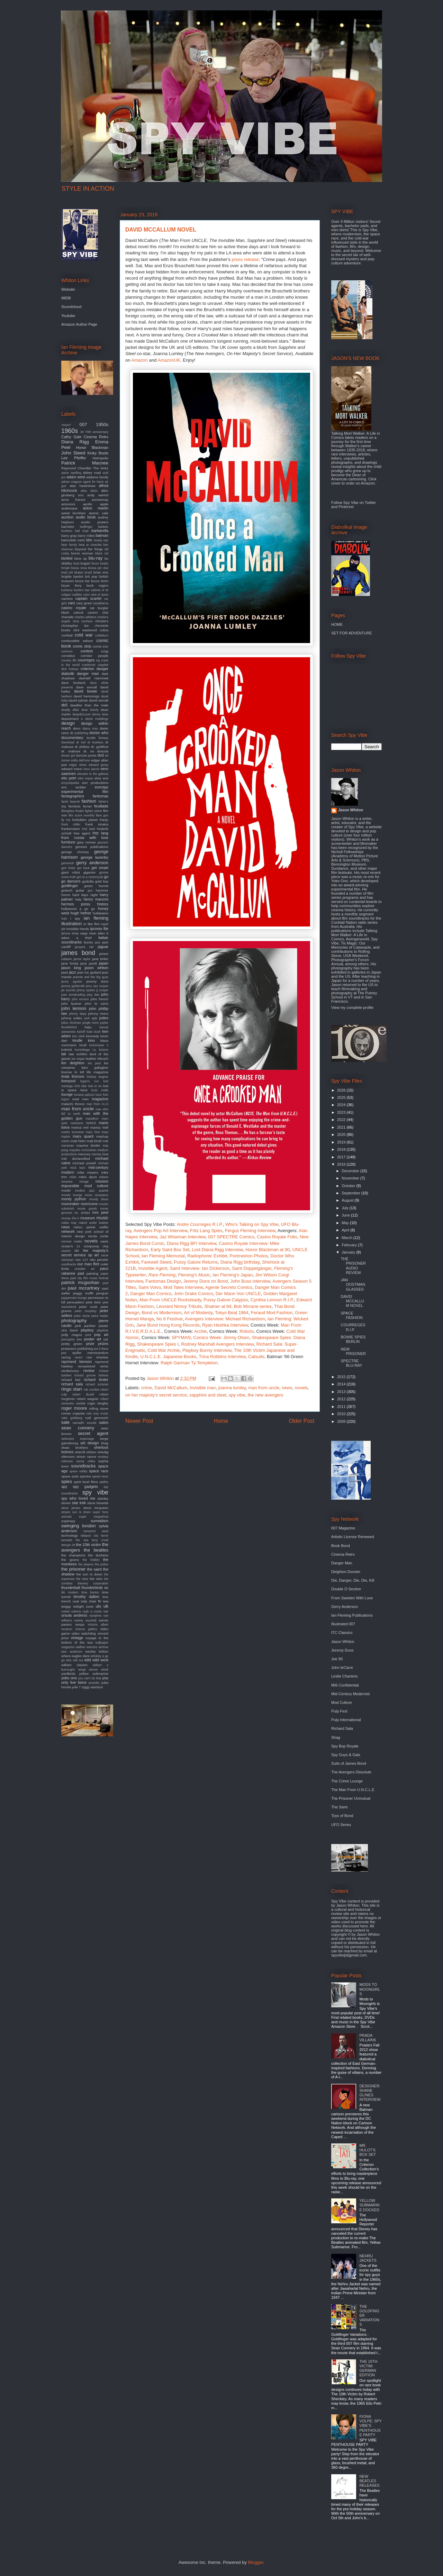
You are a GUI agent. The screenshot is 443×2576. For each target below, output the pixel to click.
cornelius (68, 656)
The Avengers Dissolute (351, 1772)
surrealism (99, 1521)
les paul (94, 1063)
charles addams (85, 617)
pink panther (85, 1326)
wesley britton (96, 1651)
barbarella (99, 530)
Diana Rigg (75, 441)
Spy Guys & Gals (345, 1755)
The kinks (100, 468)
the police (101, 1564)
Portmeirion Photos (248, 1255)
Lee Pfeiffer (73, 458)
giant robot (70, 872)
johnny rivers (98, 1013)
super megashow (93, 1516)
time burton (90, 1592)
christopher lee (75, 625)
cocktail (67, 635)
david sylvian (78, 700)
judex (103, 1018)
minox (103, 1177)
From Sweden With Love (352, 1598)
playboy (87, 1330)
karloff (81, 1031)
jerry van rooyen (97, 986)
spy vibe (237, 1395)
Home (221, 1421)
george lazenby (94, 857)
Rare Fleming (161, 1274)
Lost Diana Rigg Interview (217, 1249)
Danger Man (341, 1563)
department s (72, 719)
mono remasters (96, 1195)
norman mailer (71, 1241)
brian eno (100, 572)
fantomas (100, 796)
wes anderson (71, 1651)
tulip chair (89, 1601)
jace (97, 942)
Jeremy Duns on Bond (205, 1281)
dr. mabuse (70, 751)
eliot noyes (85, 778)
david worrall (99, 700)
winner (93, 1669)
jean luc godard (89, 972)
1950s (102, 424)
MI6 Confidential (345, 1685)
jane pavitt (88, 963)
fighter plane (93, 811)
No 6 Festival (169, 1318)
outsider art (84, 1269)
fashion (88, 801)
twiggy (66, 1606)
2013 (342, 1392)
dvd (101, 755)
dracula (102, 751)
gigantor (89, 872)
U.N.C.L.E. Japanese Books (168, 1356)
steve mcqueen (95, 1508)
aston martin (95, 508)
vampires (95, 1615)
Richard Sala (342, 1728)
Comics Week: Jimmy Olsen (221, 1337)
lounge (67, 1094)
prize (90, 1343)
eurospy (101, 787)
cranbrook (89, 665)
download (67, 742)
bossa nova (79, 568)
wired (104, 1669)
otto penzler (99, 1260)
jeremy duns (97, 981)
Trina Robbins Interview (222, 1356)
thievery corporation (93, 1583)
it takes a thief (84, 935)
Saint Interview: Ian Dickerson (199, 1268)
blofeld (66, 558)
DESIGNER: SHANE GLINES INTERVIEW (369, 2093)
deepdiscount (81, 714)
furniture (68, 842)
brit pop (91, 576)
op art (93, 1255)
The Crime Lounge (347, 1781)
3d (82, 432)
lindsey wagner (97, 1076)
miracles (67, 1181)
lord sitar (80, 1086)
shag (104, 1443)
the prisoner (73, 1569)
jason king (71, 968)
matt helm (78, 1141)
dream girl (68, 755)
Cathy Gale (71, 437)
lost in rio (95, 1086)
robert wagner (87, 1399)
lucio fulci (102, 1094)
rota (88, 1413)
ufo (98, 1606)
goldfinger (69, 886)
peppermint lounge (74, 1298)
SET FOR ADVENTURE (351, 633)
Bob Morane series (253, 1306)
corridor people (94, 656)
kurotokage (82, 1049)
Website (68, 289)
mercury (84, 1154)
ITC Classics (342, 1632)
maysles (74, 1150)
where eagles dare (75, 1656)
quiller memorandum (90, 1353)
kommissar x (98, 1045)
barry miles (86, 535)
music (102, 1217)
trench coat (70, 1601)
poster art (92, 1339)
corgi (104, 651)
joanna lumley (232, 1387)
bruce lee (82, 581)
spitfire (103, 1482)
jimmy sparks (86, 990)
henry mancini (95, 899)
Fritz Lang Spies (206, 1230)
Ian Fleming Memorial (163, 1255)
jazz (72, 972)
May (346, 1223)
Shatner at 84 (217, 1306)
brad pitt (67, 572)
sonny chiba (85, 1461)
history (102, 904)
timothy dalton (86, 1596)
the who (96, 1579)
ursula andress (74, 1615)
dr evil (80, 742)
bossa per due (98, 568)
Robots (246, 1331)
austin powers (94, 522)
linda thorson (72, 1076)
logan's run (89, 1081)
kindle (77, 1040)
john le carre (96, 1003)
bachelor (67, 526)
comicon (67, 651)
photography (74, 1320)
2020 (342, 1134)
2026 (342, 1090)
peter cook (88, 1307)
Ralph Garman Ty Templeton (189, 1362)
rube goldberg (71, 1418)
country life (68, 660)
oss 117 (81, 1260)
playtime (102, 1330)
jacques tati (84, 947)
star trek (79, 1503)
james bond (78, 952)
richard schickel (96, 1384)
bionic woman (82, 553)
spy (64, 1486)
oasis (104, 1241)
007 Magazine (343, 1528)
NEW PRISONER (353, 1351)
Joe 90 (337, 1659)
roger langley (98, 1403)
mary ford (93, 1132)
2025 (342, 1097)
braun (78, 572)
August (348, 1200)
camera (67, 598)
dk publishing (79, 733)
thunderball (70, 1587)
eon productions (95, 783)
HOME (337, 624)
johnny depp (77, 1013)
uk (105, 1606)
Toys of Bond (342, 1816)
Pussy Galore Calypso (226, 1299)
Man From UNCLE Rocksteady (170, 1299)
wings (82, 1669)
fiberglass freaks (72, 811)
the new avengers (265, 1395)
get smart (99, 868)
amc (81, 495)
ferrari (87, 806)
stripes (65, 1512)
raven (78, 1357)
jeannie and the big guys (90, 977)
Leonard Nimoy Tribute (179, 1306)
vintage (77, 1638)
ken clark (78, 1036)
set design (89, 1443)
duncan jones (86, 755)
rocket (80, 1403)
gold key (101, 881)
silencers (68, 1456)
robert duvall (83, 1394)
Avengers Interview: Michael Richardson (225, 1318)
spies (66, 1481)
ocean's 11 (70, 1246)
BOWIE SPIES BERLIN (353, 1339)
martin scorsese (72, 1132)
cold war (84, 635)
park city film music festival (89, 1278)
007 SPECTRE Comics (231, 1236)
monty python (73, 1199)
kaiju (87, 1027)
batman (102, 535)
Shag (335, 1737)
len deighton (72, 1063)
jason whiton (96, 968)
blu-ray (95, 558)
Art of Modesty (198, 1312)
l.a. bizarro (100, 1049)
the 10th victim (88, 1545)
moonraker (70, 1204)
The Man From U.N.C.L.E (352, 1790)
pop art (101, 1334)
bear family (69, 544)
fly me (65, 820)
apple (104, 504)
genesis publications (91, 847)
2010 (342, 1414)
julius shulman (71, 1022)
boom (95, 563)
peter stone (82, 1316)
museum (87, 1218)
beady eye (101, 540)
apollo (87, 504)
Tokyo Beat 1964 (231, 1312)
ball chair (82, 531)
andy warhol (97, 495)
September (351, 1193)
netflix (103, 1227)
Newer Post (139, 1421)
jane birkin (100, 959)
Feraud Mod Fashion (271, 1312)
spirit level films (86, 1482)
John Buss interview (250, 1281)
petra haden (99, 1316)
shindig (103, 1452)
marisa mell (99, 1127)
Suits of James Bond (348, 1763)
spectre (85, 1476)
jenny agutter (71, 981)
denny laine (100, 714)
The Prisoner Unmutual (350, 1798)
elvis (97, 778)
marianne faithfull (83, 1123)
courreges (86, 660)
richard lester (96, 1379)
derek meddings (96, 719)
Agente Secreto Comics (229, 1287)
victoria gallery (86, 1629)
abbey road (92, 472)
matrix (65, 1141)
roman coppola (72, 1413)
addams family (97, 477)
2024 (342, 1105)
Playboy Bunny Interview (207, 1350)
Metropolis (100, 458)
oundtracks (68, 1264)
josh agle (90, 1018)
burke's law (81, 590)
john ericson (80, 999)
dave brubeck (73, 683)
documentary (72, 737)
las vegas (78, 1058)
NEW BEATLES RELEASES (369, 2480)
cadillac (77, 594)
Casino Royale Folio (277, 1236)
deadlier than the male (89, 705)
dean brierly (90, 710)
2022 (342, 1120)
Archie (200, 1331)
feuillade (101, 806)
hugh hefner (81, 913)
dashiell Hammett (93, 678)
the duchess (98, 1555)
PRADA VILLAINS (367, 2037)
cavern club (98, 612)
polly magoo (71, 1335)
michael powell (84, 1163)
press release (245, 259)
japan (103, 963)
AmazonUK (168, 360)
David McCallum (171, 1387)
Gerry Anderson (344, 1607)
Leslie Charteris (344, 1676)
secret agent (93, 1433)
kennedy (92, 1036)
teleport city (89, 1535)
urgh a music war (95, 1611)
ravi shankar (97, 1357)
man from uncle (263, 1387)
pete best (93, 1302)
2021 (342, 1127)
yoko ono (69, 1678)
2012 (342, 1399)
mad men (80, 1099)
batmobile (68, 540)
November (351, 1178)
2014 (342, 1384)
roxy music (100, 1413)
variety (78, 1620)
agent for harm (93, 481)
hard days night (85, 895)
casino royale (73, 608)
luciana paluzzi (84, 1094)
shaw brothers (74, 1447)
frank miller (70, 824)
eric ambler (73, 787)
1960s (69, 430)
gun (90, 890)
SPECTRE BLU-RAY (351, 1363)
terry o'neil (100, 1540)
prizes (103, 1343)
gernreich (67, 863)
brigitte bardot (72, 576)
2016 (342, 1164)
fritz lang (100, 833)
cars (71, 603)
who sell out (74, 1660)
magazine (100, 1099)
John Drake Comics (193, 1293)
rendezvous (70, 1371)
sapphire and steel (207, 1395)
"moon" (66, 425)
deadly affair (70, 710)
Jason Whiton (350, 810)
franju (104, 820)
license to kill (72, 1072)
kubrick (66, 1049)
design (68, 723)
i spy (75, 918)
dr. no (88, 751)
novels (301, 1387)
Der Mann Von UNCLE (238, 1293)
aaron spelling (71, 472)
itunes (88, 942)
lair (63, 1054)
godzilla (88, 881)
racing (66, 1357)
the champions (73, 1555)
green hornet (96, 886)
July (346, 1208)
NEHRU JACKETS (368, 2258)
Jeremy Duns (342, 1650)
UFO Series (341, 1825)
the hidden (91, 1560)
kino (91, 1040)
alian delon (89, 490)
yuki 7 (76, 1687)
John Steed (73, 452)
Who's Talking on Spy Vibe (251, 1224)
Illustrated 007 (343, 1624)
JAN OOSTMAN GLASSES (353, 1284)
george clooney (75, 852)
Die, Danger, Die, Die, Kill (352, 1580)
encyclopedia (70, 783)
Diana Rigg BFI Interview (191, 1243)
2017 (342, 1157)
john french (99, 999)
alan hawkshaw (83, 486)
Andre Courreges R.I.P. (200, 1224)
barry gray (69, 535)
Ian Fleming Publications (352, 1615)
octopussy (91, 1246)
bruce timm (99, 581)
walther (80, 1647)
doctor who (98, 733)
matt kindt (94, 1141)
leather (91, 1058)
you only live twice (84, 1680)
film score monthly (81, 815)
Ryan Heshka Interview (225, 1325)
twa (105, 1601)
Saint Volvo (149, 1287)
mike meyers (87, 1172)
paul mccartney (84, 1288)
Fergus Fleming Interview (250, 1230)
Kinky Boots (97, 453)
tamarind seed (96, 1531)
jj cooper (102, 990)
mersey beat (99, 1154)
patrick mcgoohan (80, 1282)
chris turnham (83, 621)
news (287, 1387)
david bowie (85, 691)
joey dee (93, 994)
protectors (68, 1348)
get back (83, 868)
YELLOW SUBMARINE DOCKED (369, 2205)
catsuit (78, 612)
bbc (89, 540)
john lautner (71, 1003)
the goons (70, 1560)
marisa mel (80, 1127)
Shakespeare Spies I (158, 1344)
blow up (80, 558)
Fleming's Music (194, 1274)
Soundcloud (71, 307)
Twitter (370, 502)
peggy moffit (83, 1293)
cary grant (84, 603)
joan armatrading (73, 994)
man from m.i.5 (97, 1104)
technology (69, 1535)
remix (104, 1366)
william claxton (74, 1665)
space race (98, 1471)
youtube (94, 1682)
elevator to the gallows (92, 774)
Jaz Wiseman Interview (183, 1236)
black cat (101, 553)
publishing (85, 1348)
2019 (342, 1142)
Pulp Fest (339, 1711)
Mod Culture (341, 1702)
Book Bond (340, 1546)
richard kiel (70, 1380)
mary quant (83, 1136)
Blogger (255, 2562)
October (349, 1186)
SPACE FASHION (351, 1315)
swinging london (78, 1525)
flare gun (102, 815)
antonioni (68, 504)
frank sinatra (96, 824)
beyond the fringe (89, 549)
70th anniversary (96, 432)
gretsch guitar (72, 890)
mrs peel (100, 1212)
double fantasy (97, 738)
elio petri (68, 778)
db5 (64, 705)
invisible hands (77, 929)
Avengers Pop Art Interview (161, 1230)
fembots (75, 806)
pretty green (71, 1344)
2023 (342, 1112)
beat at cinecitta (90, 544)
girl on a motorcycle (89, 877)
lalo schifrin (78, 1054)
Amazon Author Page (79, 324)
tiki (106, 1588)
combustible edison (77, 641)
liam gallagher (95, 1067)
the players (85, 1564)
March (347, 1238)
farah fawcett (70, 801)
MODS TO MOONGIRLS (369, 1989)
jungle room (90, 1022)
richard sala (72, 1384)
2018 (342, 1149)
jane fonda (69, 963)
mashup (102, 1136)
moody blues (98, 1199)
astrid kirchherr (73, 513)
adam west (75, 477)
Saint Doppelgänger (251, 1268)
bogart (85, 563)
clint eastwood (85, 630)
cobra (104, 630)
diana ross (90, 728)
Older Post (301, 1421)
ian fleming (96, 918)
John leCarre (342, 1667)
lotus (84, 1090)
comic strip (82, 646)
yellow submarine (93, 1673)
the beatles (96, 1550)
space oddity (79, 1471)
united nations (71, 1611)
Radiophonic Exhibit (207, 1255)
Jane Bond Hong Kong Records (168, 1325)
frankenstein (70, 829)
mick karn (77, 1167)
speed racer (100, 1476)
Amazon (139, 360)
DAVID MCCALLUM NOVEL (352, 1301)
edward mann (71, 769)
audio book (86, 517)
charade (67, 617)
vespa (79, 1624)
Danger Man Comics (150, 1293)
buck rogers (97, 585)
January (349, 1252)
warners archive (97, 1647)
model (66, 1190)
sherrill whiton (85, 1452)
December (351, 1171)
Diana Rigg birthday (240, 1262)
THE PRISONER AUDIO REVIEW (353, 1266)
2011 (342, 1406)
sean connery (77, 1427)
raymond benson (76, 1361)
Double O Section (346, 1589)
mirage (84, 1181)
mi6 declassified (75, 1158)
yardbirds (68, 1673)
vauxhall (90, 1620)
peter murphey (86, 1311)
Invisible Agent (153, 1268)
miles (72, 1177)
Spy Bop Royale (345, 1746)
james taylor (81, 959)
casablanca (100, 603)
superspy (68, 1521)
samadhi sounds (85, 1423)
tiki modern (69, 1592)
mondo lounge (71, 1195)
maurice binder (88, 1145)
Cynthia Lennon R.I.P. (272, 1299)
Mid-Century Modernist (350, 1694)
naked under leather (93, 1222)
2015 (342, 1377)
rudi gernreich (96, 1418)
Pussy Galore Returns (196, 1262)
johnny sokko (71, 1018)
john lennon (73, 1008)
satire (103, 1422)
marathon (91, 1118)
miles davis (88, 1177)
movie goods (87, 1208)
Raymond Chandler (76, 468)
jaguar (103, 946)
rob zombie (91, 1389)
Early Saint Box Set (170, 1249)
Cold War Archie (163, 1350)
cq (98, 660)
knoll (82, 1045)
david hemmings (86, 696)
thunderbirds (92, 1587)
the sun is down (89, 1574)
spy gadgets (85, 1486)
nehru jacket (85, 1227)
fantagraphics (72, 796)
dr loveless (95, 742)
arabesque (69, 508)
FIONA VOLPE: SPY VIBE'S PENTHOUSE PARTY (370, 2425)
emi (105, 778)
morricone (89, 1204)
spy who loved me (78, 1498)
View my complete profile (352, 1007)
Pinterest (345, 507)
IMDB (66, 298)
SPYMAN (181, 1337)
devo (76, 728)
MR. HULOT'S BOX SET (367, 2150)
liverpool (68, 1081)
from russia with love (84, 837)
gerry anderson (92, 862)
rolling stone (98, 1408)
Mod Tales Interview (183, 1287)
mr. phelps (82, 1212)
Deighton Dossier (345, 1572)
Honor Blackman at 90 (267, 1249)
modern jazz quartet (91, 1190)
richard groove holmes (91, 1375)
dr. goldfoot (99, 747)
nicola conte (98, 1236)
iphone (65, 933)
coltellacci (101, 635)
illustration (71, 923)
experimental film (84, 791)
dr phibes (82, 747)
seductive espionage (77, 1438)
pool (88, 1335)
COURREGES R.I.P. (353, 1327)
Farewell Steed (156, 1262)
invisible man (203, 1387)
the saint (94, 1569)
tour (105, 1597)
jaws (64, 972)
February (350, 1245)
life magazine (97, 1072)
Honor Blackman (92, 447)
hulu (64, 918)
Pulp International (346, 1720)
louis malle (99, 1090)
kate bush (94, 1031)
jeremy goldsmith (72, 986)
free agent (82, 833)
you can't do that (89, 1678)
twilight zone (83, 1606)
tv (99, 1601)
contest (87, 651)
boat (76, 563)
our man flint (88, 1264)
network (68, 1231)
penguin (102, 1293)
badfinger (86, 526)
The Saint (339, 1807)
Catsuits (256, 1356)
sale (65, 1422)
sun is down (81, 1512)
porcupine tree (71, 1339)
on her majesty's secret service (156, 1395)
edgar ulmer (78, 765)
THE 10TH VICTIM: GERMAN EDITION (368, 2368)
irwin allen (97, 933)
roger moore (74, 1408)
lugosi (65, 1099)
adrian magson (71, 481)
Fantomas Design (163, 1281)
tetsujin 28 (68, 1545)
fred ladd (88, 829)
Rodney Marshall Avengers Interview (217, 1344)
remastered (86, 1366)
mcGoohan (88, 1150)
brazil (88, 572)
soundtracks (83, 1465)
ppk (105, 1339)
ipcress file (99, 929)
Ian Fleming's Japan (233, 1274)
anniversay (100, 499)
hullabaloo (100, 913)
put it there (101, 1348)
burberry (67, 590)
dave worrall (86, 687)
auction (67, 517)
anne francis (73, 499)
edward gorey (98, 765)
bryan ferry (71, 585)
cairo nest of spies (95, 594)
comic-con (100, 646)
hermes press (75, 904)
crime (146, 1387)
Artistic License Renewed (352, 1537)
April (346, 1230)
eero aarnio (92, 769)
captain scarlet (88, 598)
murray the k (70, 1218)
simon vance (86, 1456)
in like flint (91, 924)
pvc (63, 1353)
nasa (65, 1227)
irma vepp (80, 933)
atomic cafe (98, 513)
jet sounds (68, 990)
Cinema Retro (96, 437)
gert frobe (68, 868)
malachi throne (72, 1104)
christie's (101, 621)
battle (81, 540)
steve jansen (70, 1508)
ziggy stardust (92, 1687)
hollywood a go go (78, 909)
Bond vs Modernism (162, 1312)
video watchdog (83, 1633)
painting (92, 1273)
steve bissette (97, 1503)
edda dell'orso (80, 760)
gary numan (86, 842)
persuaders (75, 1302)
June (346, 1215)
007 (83, 424)
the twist (82, 1579)
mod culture (96, 1186)
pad (81, 1273)
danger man (88, 673)
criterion (87, 669)
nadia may (68, 1222)
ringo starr (71, 1389)
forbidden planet (85, 820)
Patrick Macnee (84, 463)
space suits (70, 1476)
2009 (342, 1421)
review (88, 1370)
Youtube (68, 316)
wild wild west (96, 1660)
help (78, 899)
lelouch (103, 1058)
